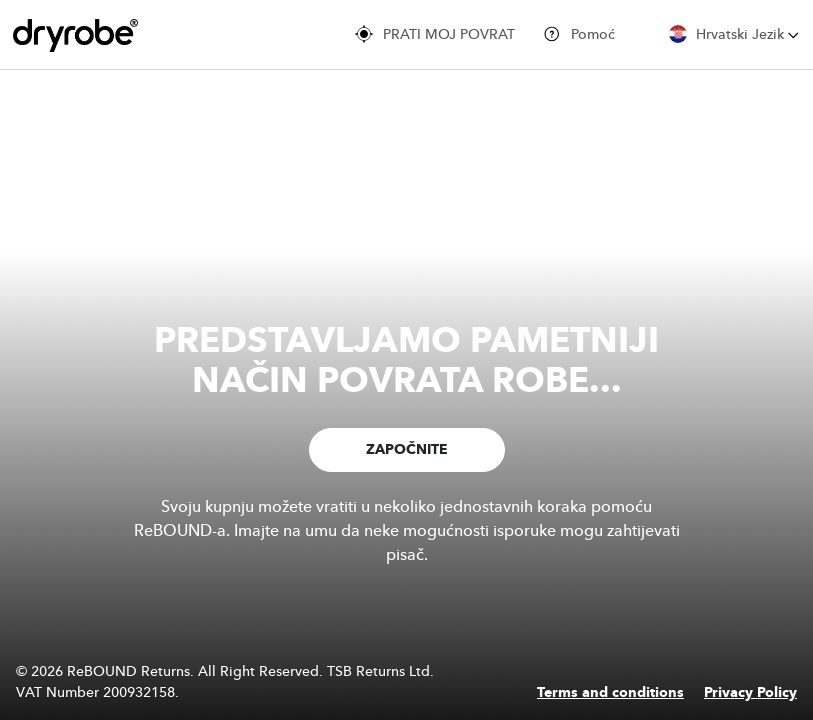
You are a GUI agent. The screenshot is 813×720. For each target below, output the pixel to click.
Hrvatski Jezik (734, 34)
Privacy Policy (750, 693)
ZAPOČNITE (407, 450)
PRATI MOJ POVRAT (435, 34)
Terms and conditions (610, 693)
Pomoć (579, 34)
